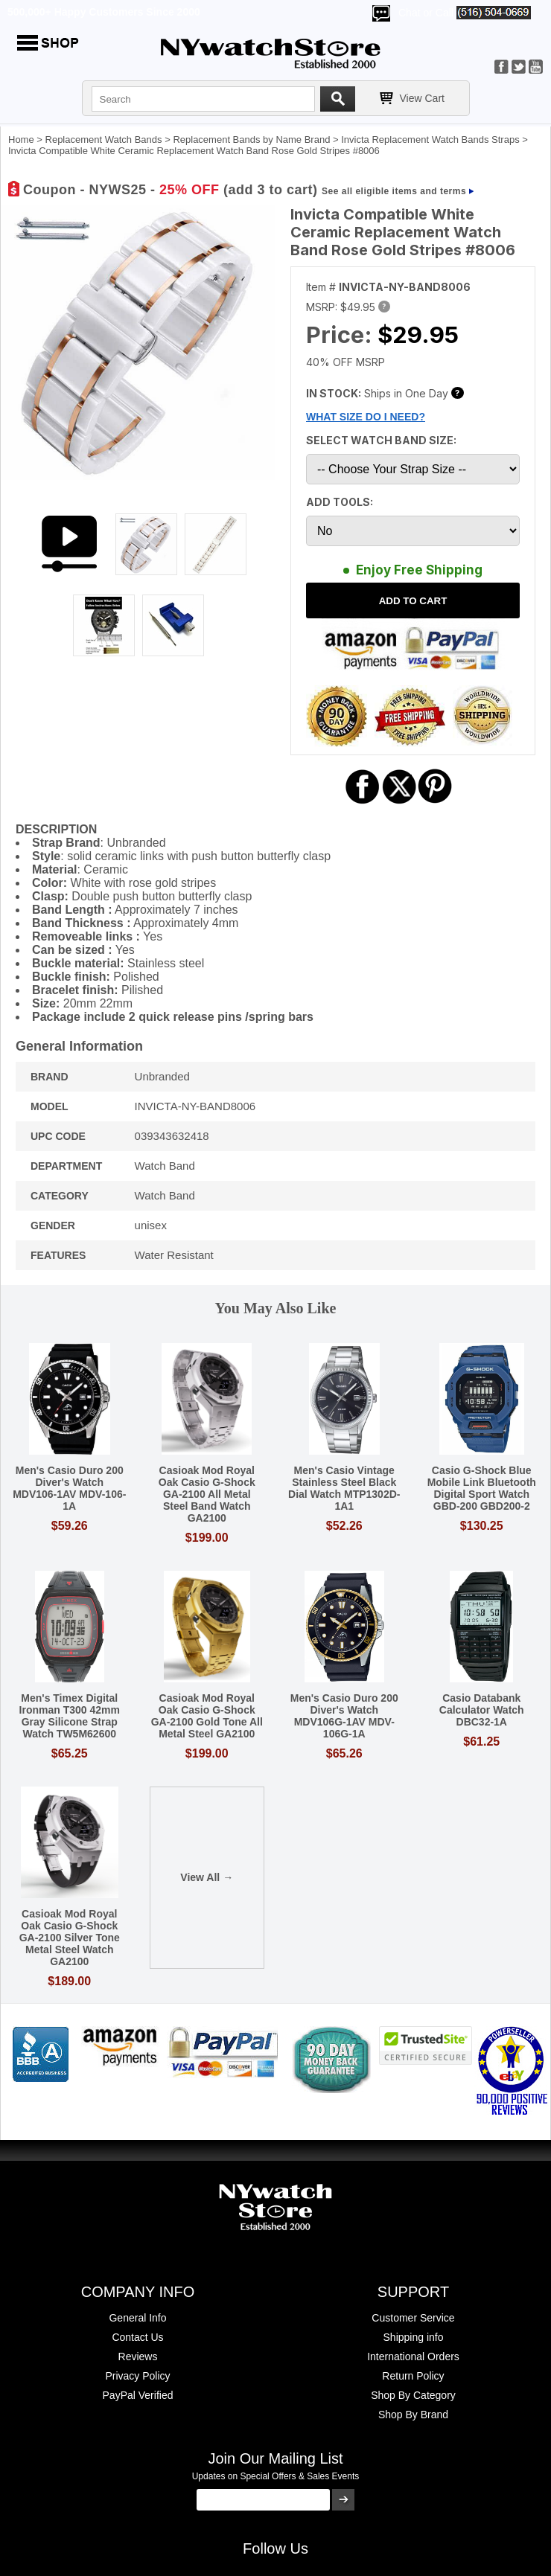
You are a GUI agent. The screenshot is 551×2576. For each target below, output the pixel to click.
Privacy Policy (137, 2376)
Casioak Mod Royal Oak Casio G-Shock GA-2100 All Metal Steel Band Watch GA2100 (207, 1494)
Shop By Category (413, 2395)
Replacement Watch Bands (103, 139)
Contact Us (137, 2337)
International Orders (413, 2356)
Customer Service (413, 2318)
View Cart (422, 98)
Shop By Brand (413, 2414)
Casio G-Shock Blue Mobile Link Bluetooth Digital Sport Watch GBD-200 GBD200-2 (481, 1488)
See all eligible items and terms (394, 191)
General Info (137, 2318)
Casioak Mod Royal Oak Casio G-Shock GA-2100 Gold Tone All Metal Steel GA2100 (207, 1716)
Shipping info (413, 2337)
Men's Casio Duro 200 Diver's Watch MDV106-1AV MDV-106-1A (69, 1488)
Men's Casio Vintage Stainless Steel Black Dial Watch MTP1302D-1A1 (344, 1488)
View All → (206, 1877)
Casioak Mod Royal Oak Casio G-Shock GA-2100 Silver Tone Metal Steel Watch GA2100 (69, 1937)
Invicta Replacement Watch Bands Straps (430, 139)
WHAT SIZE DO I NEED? (365, 417)
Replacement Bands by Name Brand (251, 139)
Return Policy (413, 2376)
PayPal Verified (138, 2395)
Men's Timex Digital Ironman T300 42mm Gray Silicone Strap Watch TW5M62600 (69, 1716)
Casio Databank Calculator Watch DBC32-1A (481, 1710)
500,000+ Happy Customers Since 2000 (103, 12)
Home (21, 139)
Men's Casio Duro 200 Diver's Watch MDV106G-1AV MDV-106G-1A (344, 1716)
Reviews (138, 2356)
